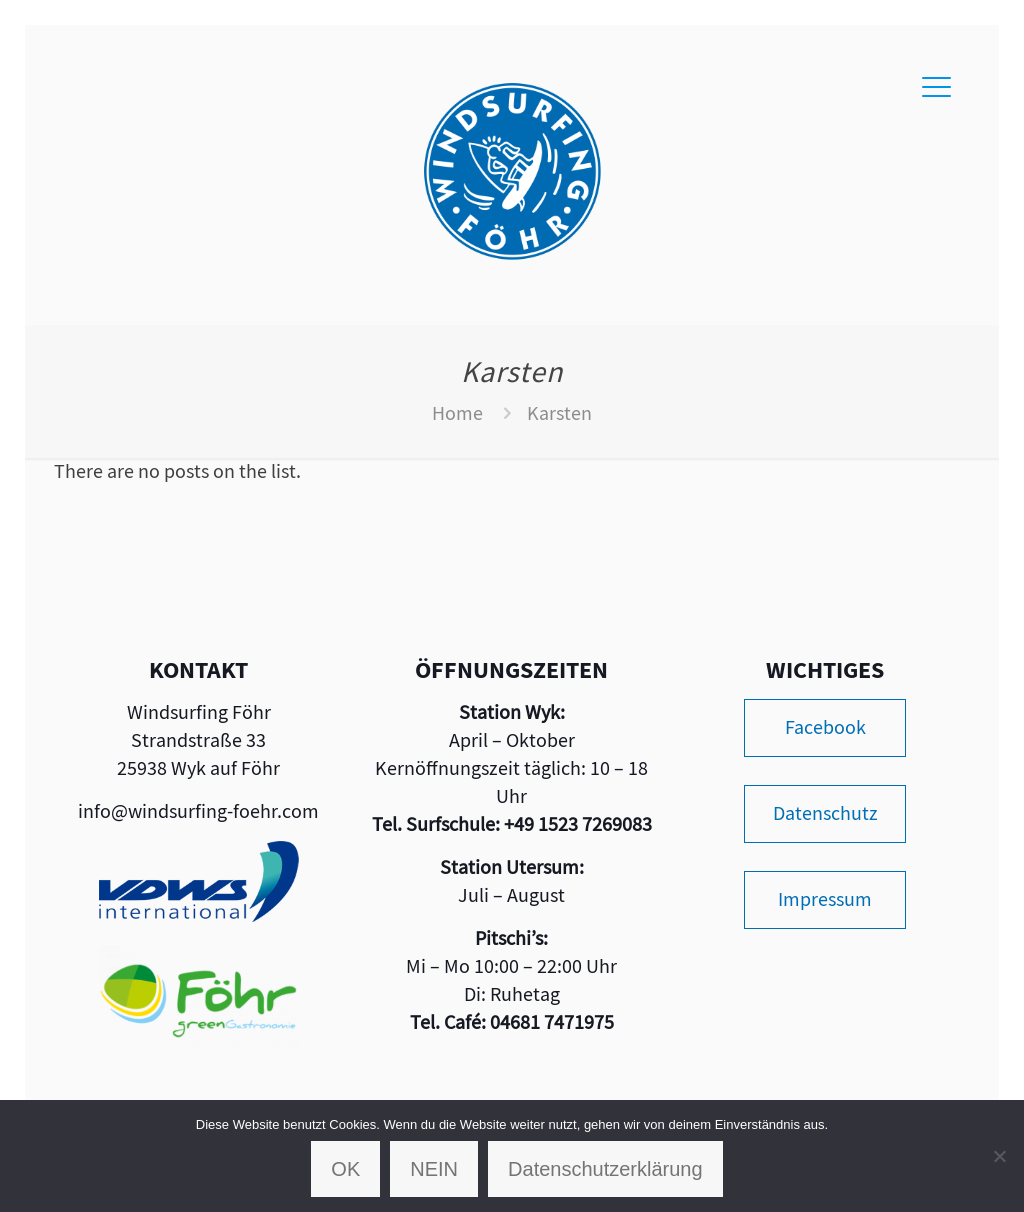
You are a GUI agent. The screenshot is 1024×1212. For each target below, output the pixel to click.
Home (457, 413)
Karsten (559, 413)
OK (345, 1169)
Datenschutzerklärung (605, 1169)
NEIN (434, 1169)
